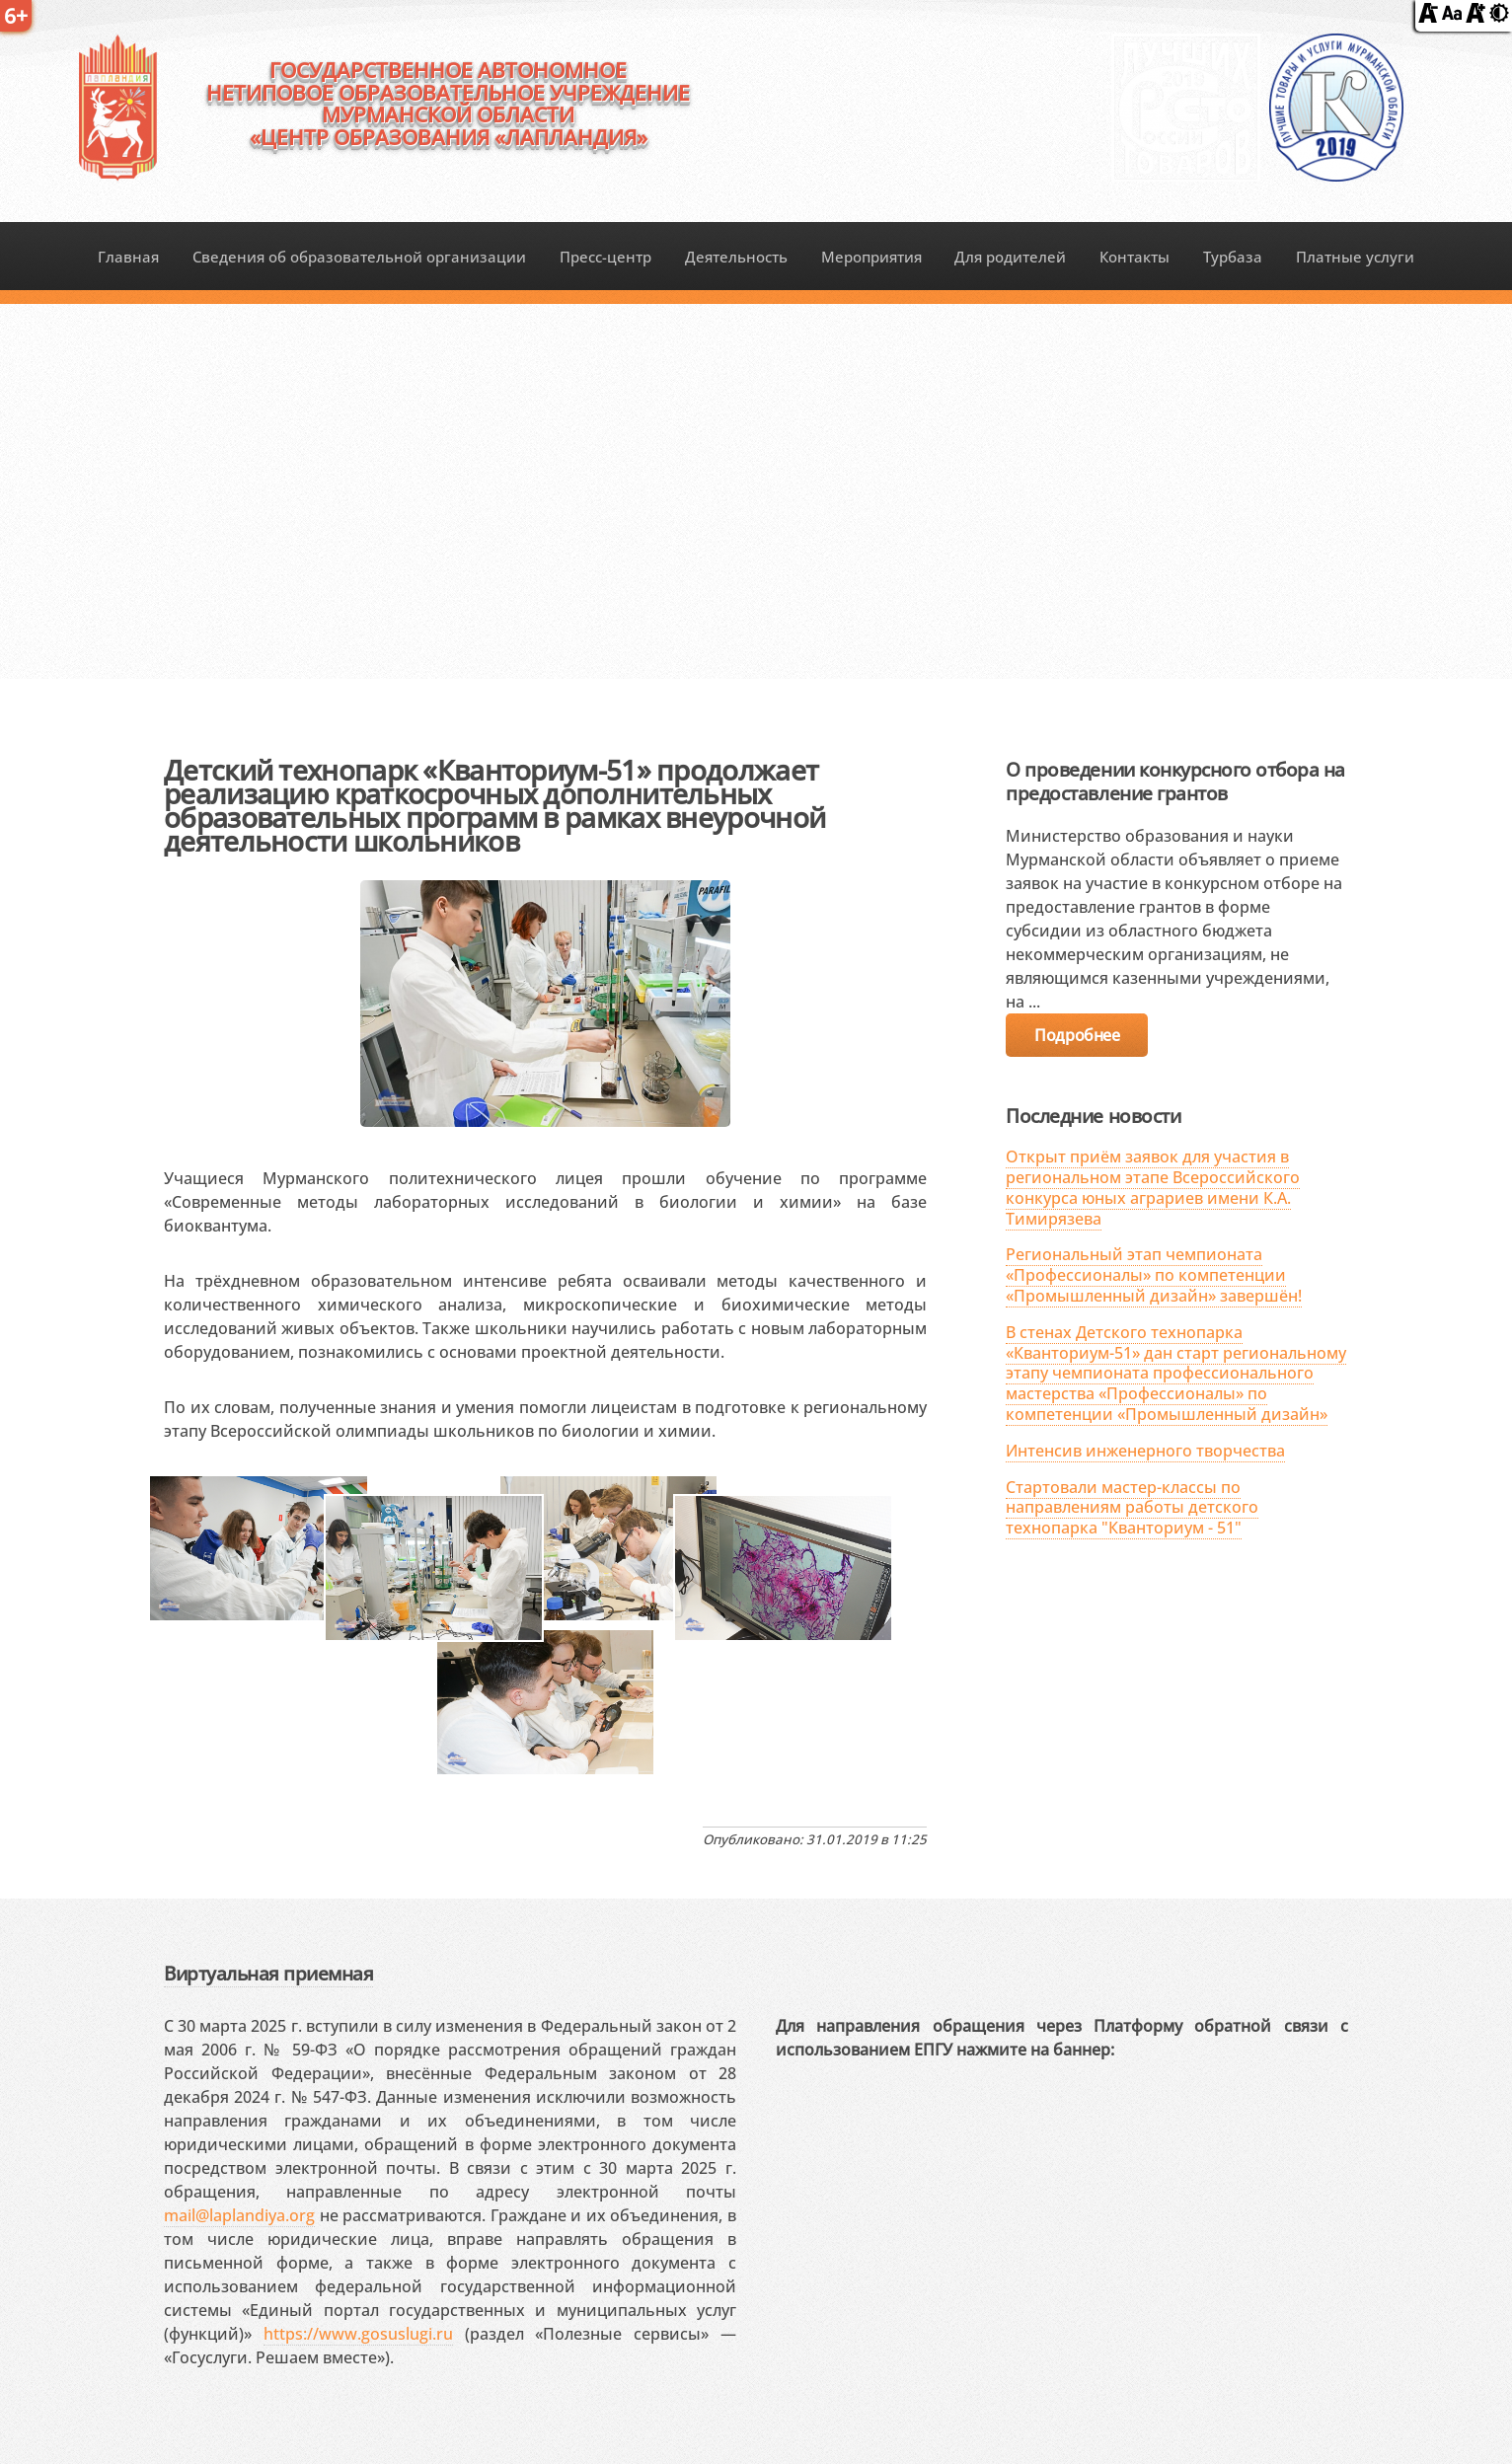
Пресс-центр (605, 256)
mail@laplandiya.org (239, 2215)
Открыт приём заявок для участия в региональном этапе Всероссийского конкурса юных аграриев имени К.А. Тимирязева (1153, 1187)
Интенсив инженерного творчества (1145, 1450)
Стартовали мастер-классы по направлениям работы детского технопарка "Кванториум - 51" (1132, 1507)
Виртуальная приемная (268, 1973)
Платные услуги (1355, 256)
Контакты (1134, 256)
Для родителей (1010, 256)
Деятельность (736, 256)
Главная (128, 256)
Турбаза (1232, 256)
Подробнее (1076, 1035)
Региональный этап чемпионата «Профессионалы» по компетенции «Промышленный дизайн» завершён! (1154, 1275)
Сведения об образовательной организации (359, 256)
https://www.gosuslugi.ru (358, 2334)
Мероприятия (871, 256)
